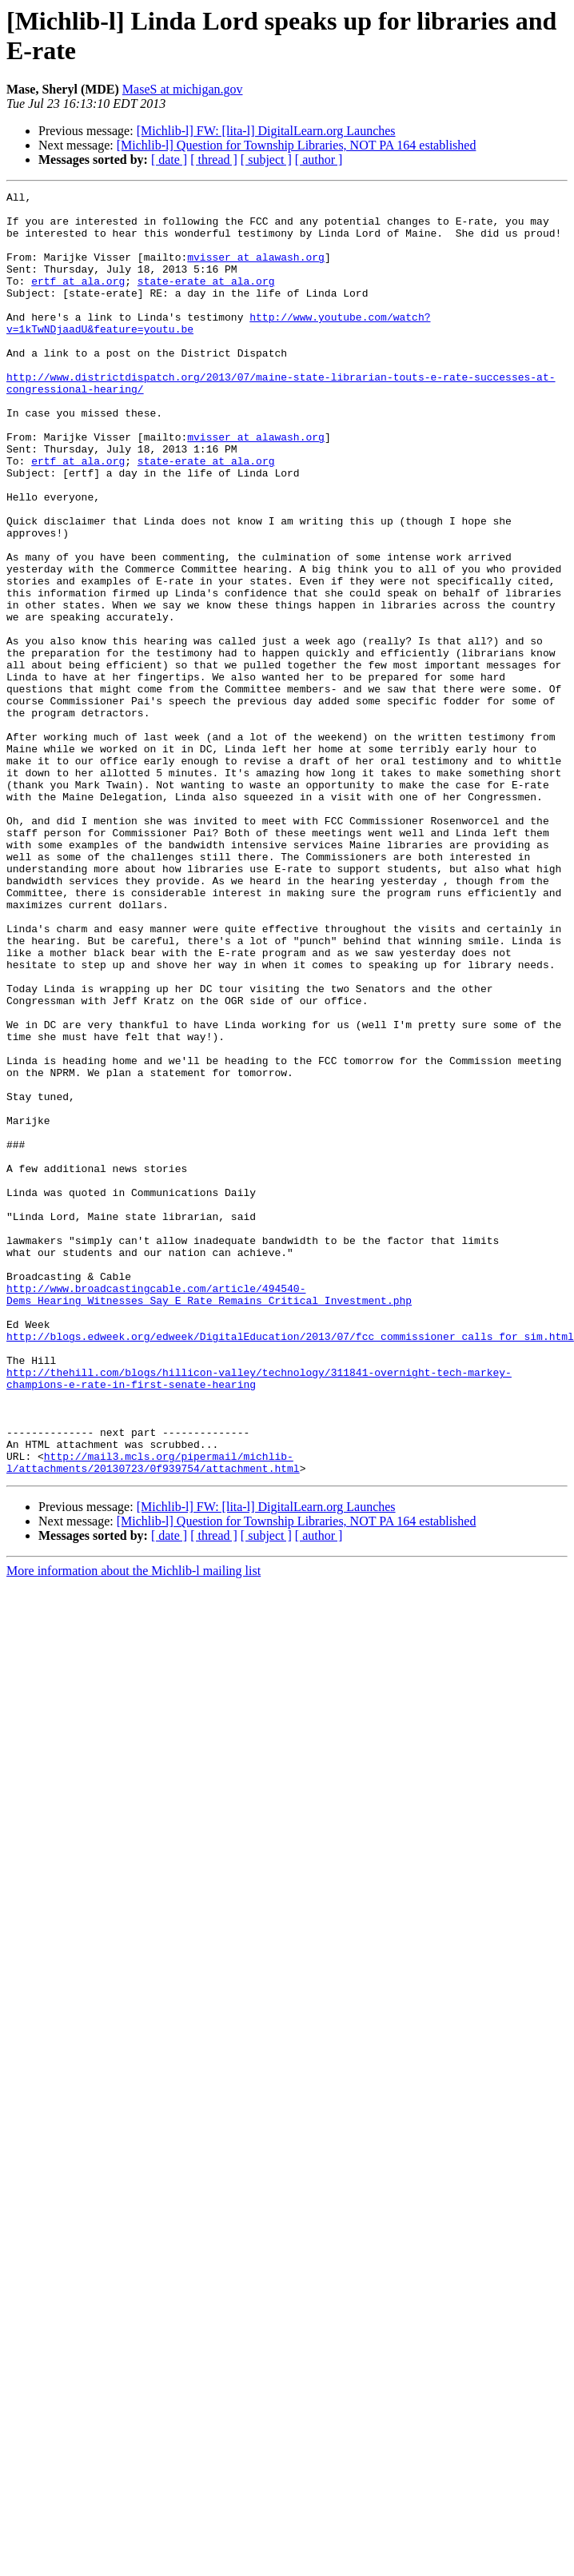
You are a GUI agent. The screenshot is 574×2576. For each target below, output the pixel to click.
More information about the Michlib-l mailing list (133, 1827)
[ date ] (169, 159)
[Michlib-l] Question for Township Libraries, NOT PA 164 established (296, 145)
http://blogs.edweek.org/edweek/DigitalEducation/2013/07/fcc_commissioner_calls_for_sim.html (290, 1566)
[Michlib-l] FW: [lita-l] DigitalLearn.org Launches (266, 131)
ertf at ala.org (78, 300)
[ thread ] (213, 159)
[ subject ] (266, 159)
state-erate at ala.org (206, 300)
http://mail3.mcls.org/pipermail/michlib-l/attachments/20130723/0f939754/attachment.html (153, 1717)
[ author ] (319, 159)
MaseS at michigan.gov (182, 89)
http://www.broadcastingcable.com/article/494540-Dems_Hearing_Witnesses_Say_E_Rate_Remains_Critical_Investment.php (209, 1515)
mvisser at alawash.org (256, 271)
